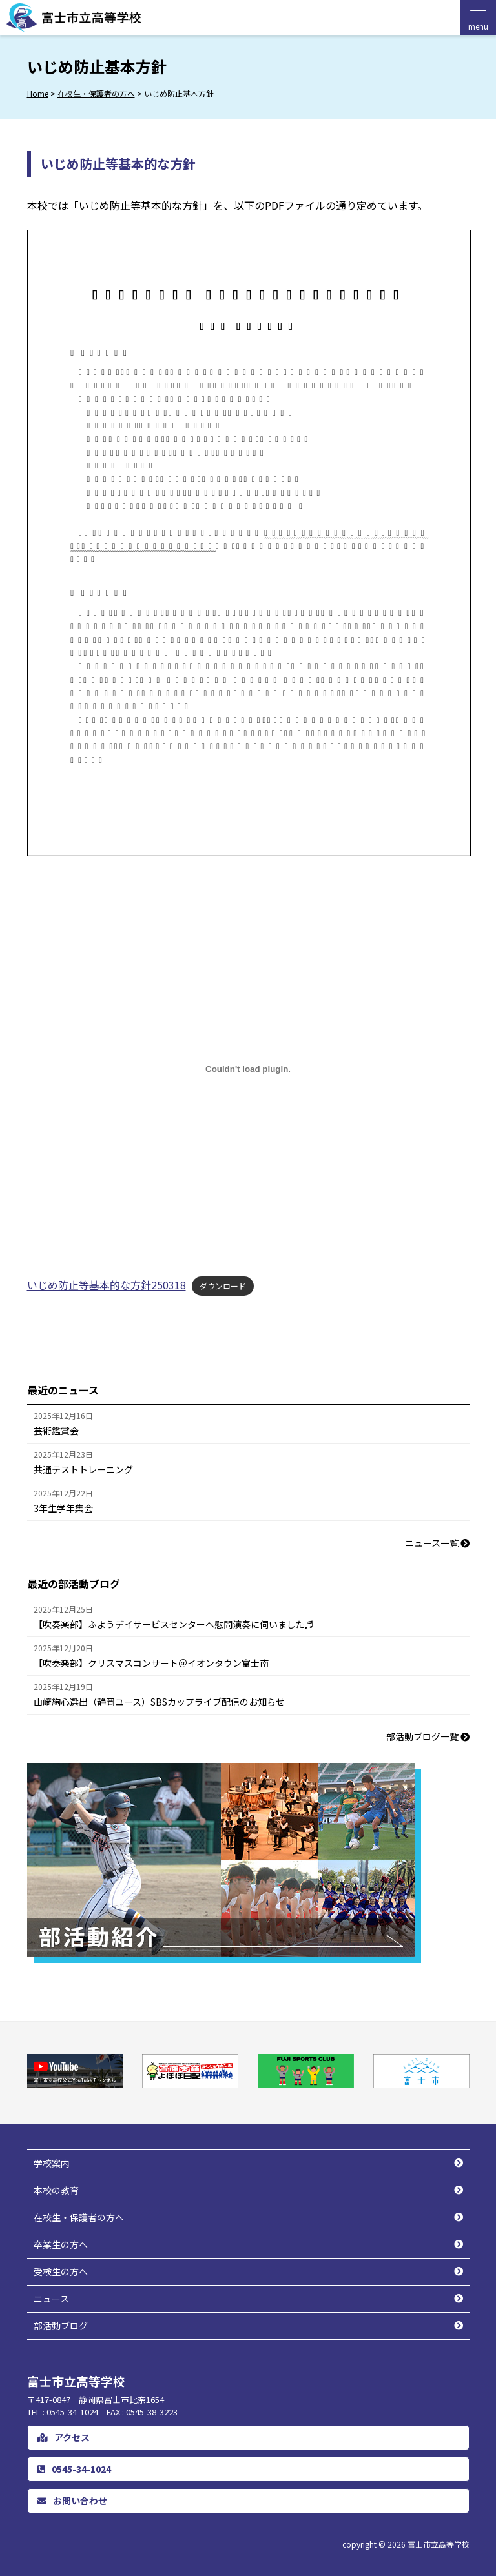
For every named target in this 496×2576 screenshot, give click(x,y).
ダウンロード (223, 1285)
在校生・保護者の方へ (79, 2217)
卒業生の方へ (61, 2244)
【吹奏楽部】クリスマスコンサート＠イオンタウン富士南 (151, 1662)
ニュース (51, 2298)
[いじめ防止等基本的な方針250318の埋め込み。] (248, 1069)
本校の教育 (56, 2190)
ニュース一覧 (437, 1542)
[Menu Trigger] (478, 17)
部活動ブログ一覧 (428, 1736)
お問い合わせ (72, 2500)
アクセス (63, 2437)
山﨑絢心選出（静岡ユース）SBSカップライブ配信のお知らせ (159, 1701)
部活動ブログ (61, 2325)
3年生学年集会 (63, 1508)
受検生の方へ (61, 2271)
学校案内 (52, 2163)
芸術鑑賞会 (56, 1430)
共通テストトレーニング (83, 1469)
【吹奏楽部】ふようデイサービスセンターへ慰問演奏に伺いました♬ (174, 1624)
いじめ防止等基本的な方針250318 (106, 1285)
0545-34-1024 (74, 2468)
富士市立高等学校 (439, 2544)
